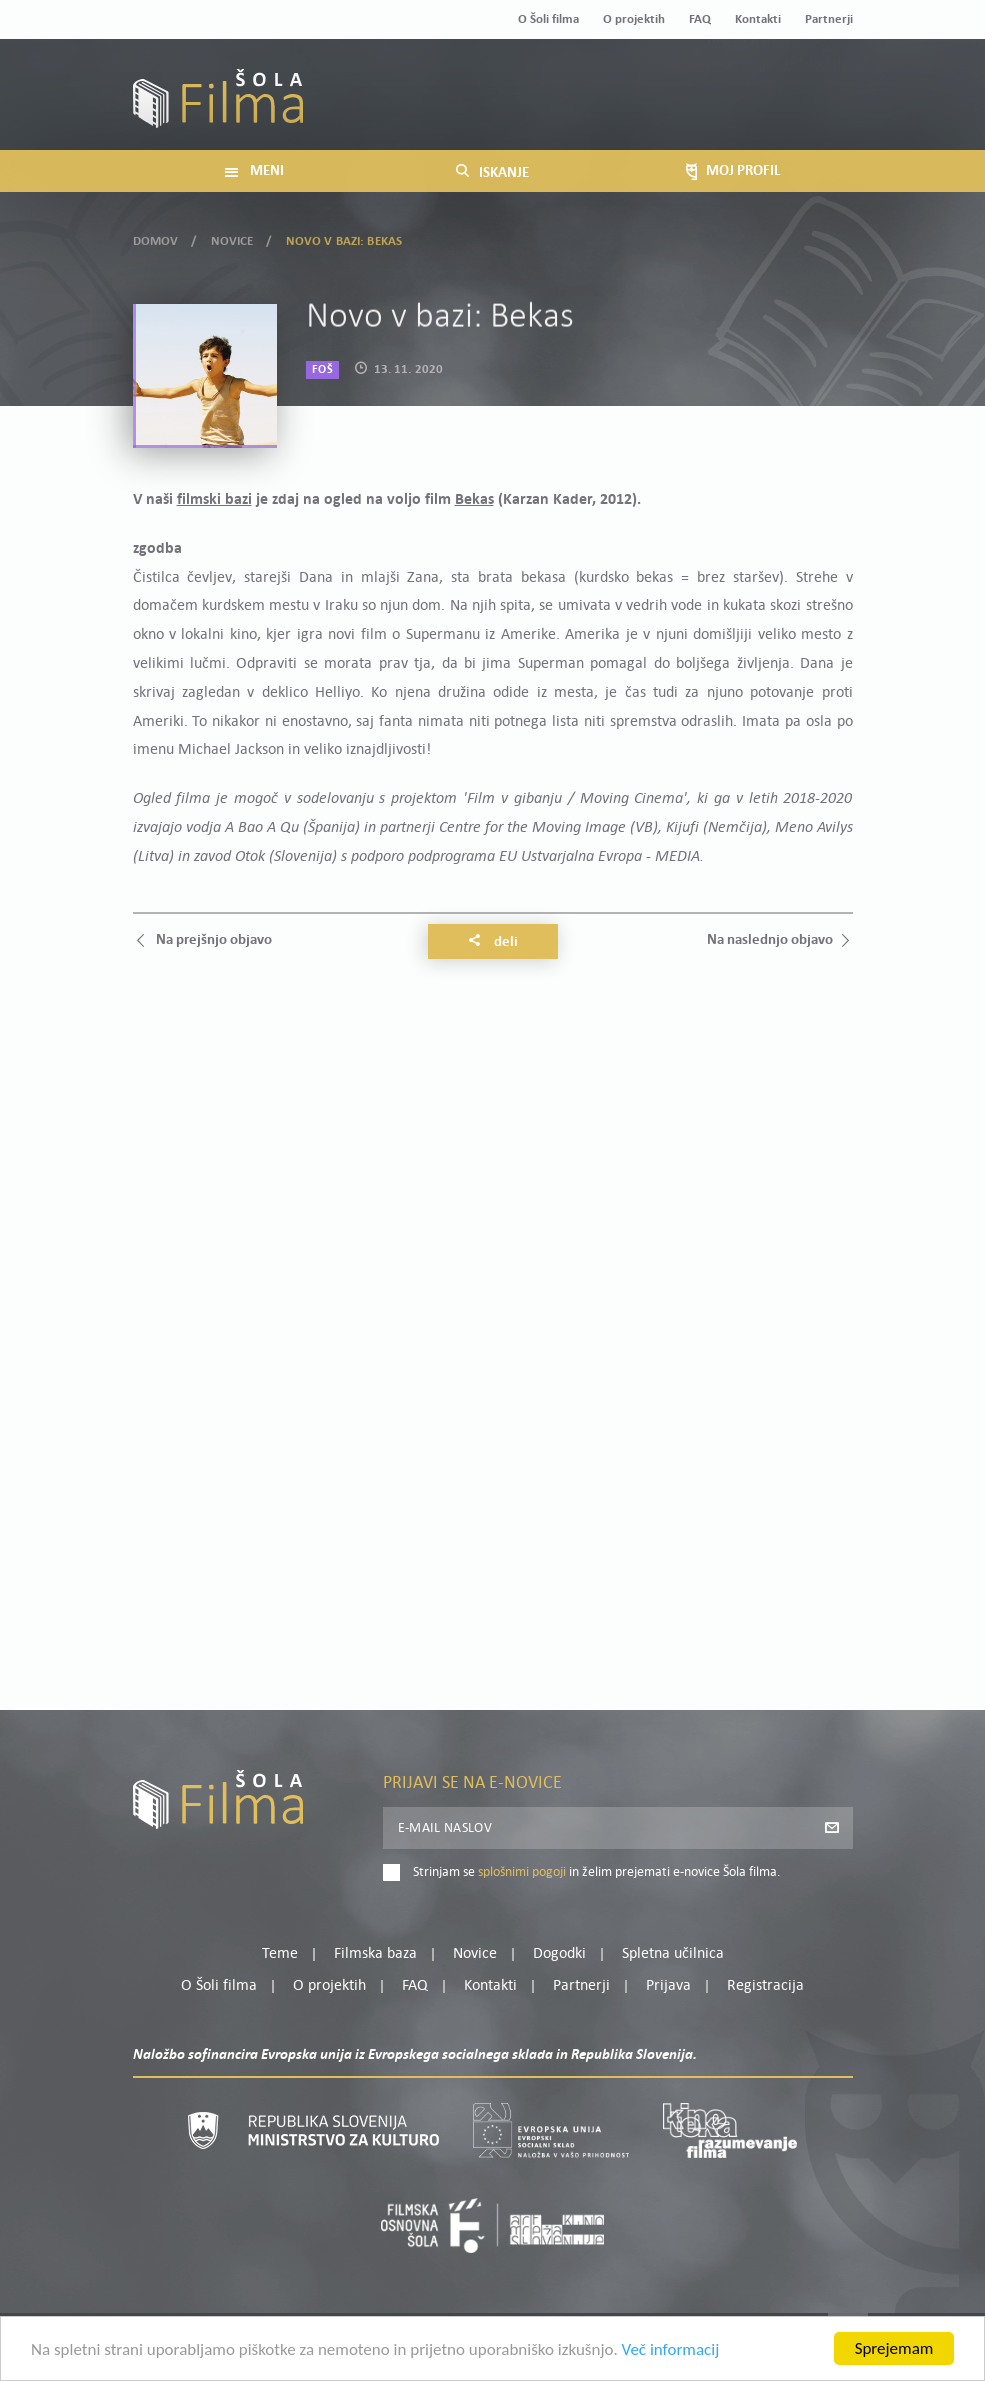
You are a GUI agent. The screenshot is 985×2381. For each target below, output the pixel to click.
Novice (232, 237)
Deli (493, 942)
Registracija (819, 108)
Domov (156, 237)
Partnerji (829, 19)
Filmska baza (375, 1954)
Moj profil (749, 84)
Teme (280, 1954)
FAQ (700, 19)
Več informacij (671, 2353)
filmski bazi (214, 500)
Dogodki (559, 1954)
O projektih (634, 19)
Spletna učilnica (673, 1954)
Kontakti (758, 19)
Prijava (727, 108)
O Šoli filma (548, 19)
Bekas (474, 500)
